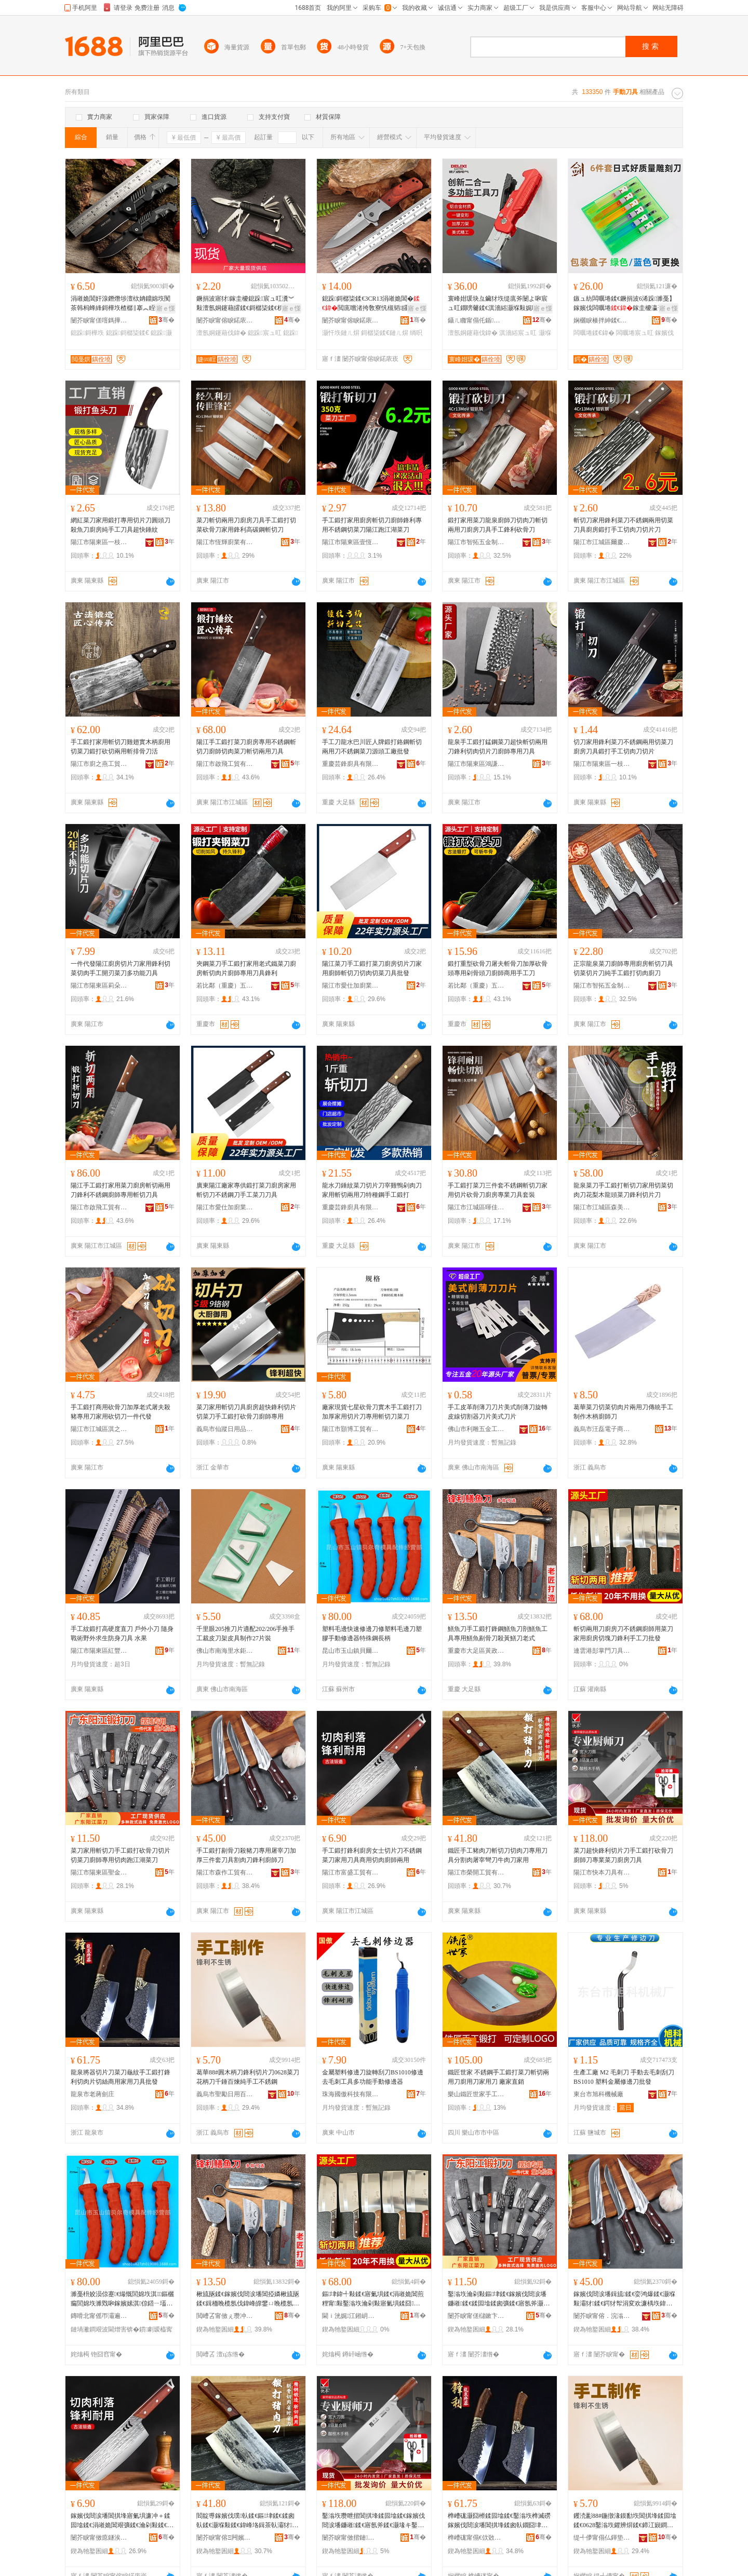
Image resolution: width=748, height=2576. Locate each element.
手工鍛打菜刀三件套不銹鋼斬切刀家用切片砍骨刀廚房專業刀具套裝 (497, 1190)
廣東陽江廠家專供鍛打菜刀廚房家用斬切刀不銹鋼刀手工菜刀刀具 (246, 1190)
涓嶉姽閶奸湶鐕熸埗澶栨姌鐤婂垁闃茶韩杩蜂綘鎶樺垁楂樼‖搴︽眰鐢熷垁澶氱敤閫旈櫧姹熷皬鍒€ (122, 304)
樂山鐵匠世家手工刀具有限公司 (476, 2094)
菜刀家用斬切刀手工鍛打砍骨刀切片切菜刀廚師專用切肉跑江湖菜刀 (120, 1855)
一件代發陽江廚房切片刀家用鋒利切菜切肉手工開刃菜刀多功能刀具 (120, 968)
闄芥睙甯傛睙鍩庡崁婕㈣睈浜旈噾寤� (224, 320)
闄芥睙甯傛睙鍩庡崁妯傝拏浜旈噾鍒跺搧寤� (350, 320)
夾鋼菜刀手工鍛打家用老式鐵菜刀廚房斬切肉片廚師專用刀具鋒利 (246, 968)
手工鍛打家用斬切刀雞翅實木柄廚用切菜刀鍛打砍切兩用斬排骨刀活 (120, 746)
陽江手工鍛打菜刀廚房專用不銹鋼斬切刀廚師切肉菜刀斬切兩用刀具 (246, 746)
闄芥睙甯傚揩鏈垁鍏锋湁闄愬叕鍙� (350, 2537)
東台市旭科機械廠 (598, 2094)
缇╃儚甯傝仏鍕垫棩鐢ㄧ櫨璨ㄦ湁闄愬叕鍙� (602, 2537)
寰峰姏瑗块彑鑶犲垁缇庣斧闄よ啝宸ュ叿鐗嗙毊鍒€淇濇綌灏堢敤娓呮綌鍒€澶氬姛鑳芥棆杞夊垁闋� (499, 304)
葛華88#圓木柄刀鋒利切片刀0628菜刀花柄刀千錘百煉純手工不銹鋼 (247, 2077)
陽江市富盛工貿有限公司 (350, 1872)
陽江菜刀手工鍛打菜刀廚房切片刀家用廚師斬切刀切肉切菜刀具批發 (372, 968)
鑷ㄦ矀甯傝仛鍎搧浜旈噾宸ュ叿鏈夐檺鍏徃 (476, 320)
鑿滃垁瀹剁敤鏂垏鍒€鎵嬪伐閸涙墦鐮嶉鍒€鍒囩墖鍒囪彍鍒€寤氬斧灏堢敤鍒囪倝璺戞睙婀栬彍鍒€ (499, 2299)
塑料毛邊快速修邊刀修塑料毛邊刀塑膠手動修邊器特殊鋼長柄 (372, 1633)
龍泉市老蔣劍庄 (92, 2094)
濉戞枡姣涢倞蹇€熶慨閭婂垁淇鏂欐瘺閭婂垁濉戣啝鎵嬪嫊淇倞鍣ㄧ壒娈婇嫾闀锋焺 (122, 2299)
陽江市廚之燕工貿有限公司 (99, 763)
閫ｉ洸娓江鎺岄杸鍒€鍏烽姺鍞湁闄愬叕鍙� (350, 2315)
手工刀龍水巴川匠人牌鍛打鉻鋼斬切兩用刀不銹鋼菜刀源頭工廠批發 (372, 746)
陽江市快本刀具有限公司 (602, 1872)
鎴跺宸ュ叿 (264, 332)
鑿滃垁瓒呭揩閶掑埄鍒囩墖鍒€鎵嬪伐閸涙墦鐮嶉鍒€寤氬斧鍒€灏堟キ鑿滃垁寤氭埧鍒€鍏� (373, 2521)
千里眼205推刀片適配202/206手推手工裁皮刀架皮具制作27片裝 (245, 1633)
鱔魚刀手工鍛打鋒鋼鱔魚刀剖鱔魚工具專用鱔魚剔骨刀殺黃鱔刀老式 (497, 1633)
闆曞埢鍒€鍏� (594, 332)
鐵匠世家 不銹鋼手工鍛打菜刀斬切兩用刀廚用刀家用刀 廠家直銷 (498, 2077)
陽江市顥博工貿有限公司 (350, 1429)
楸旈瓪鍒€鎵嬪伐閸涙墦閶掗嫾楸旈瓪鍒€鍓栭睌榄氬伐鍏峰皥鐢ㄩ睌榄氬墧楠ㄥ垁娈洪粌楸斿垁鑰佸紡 (247, 2299)
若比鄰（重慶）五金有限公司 (224, 985)
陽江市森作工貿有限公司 (224, 1872)
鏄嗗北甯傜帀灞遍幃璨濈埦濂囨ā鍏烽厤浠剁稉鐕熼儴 (99, 2315)
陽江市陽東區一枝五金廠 (99, 542)
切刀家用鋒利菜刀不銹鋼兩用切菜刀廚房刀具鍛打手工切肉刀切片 (623, 746)
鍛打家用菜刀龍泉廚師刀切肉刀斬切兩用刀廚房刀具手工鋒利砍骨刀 (497, 525)
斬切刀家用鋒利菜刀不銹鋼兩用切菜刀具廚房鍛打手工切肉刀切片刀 (623, 525)
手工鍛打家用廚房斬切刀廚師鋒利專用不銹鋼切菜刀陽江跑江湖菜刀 (372, 525)
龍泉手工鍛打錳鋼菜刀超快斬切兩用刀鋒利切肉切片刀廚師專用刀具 (497, 746)
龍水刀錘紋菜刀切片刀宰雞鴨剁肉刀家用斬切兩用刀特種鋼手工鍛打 (372, 1190)
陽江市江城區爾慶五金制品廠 (602, 542)
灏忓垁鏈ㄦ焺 (340, 332)
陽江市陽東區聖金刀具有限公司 (99, 1872)
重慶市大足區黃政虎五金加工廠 (476, 1650)
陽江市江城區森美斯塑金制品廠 (602, 1207)
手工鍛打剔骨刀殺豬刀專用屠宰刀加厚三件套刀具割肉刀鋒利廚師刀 (246, 1855)
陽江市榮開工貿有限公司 (476, 1872)
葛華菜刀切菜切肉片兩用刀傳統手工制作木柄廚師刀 (623, 1412)
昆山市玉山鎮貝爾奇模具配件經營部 (350, 1650)
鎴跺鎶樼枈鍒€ (127, 332)
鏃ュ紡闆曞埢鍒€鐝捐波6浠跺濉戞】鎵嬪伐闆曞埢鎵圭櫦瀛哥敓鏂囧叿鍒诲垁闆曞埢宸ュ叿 (624, 304)
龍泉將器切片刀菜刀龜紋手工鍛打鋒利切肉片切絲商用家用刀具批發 (120, 2077)
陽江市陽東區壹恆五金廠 (350, 542)
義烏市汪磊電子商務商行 (602, 1429)
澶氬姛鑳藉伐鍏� (221, 332)
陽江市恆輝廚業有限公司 (224, 542)
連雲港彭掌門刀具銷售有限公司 (602, 1650)
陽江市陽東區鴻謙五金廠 (476, 763)
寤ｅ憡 (165, 308)
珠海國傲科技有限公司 (350, 2094)
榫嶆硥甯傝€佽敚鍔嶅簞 (476, 2537)
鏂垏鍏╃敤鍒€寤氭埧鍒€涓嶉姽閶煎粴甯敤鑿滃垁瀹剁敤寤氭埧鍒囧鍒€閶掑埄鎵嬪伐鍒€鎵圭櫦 (373, 2299)
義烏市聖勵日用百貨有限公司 (224, 2094)
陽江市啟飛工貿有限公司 (224, 763)
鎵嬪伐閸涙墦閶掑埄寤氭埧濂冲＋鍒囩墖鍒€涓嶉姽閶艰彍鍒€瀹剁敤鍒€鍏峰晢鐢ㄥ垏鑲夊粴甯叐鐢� (122, 2521)
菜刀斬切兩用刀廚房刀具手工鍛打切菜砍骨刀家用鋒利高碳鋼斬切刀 (246, 525)
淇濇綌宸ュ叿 (518, 332)
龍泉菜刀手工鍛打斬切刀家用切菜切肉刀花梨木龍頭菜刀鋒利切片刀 (623, 1190)
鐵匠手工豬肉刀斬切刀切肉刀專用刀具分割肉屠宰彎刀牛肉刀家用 (497, 1855)
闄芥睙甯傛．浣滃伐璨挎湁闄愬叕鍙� (602, 2315)
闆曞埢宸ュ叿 (634, 332)
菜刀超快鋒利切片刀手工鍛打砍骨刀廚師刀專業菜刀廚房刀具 (623, 1855)
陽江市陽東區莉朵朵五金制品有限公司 (99, 985)
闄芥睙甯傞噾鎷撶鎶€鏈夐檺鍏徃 (99, 320)
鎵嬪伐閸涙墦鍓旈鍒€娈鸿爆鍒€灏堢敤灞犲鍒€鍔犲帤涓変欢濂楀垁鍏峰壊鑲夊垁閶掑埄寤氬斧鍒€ (624, 2299)
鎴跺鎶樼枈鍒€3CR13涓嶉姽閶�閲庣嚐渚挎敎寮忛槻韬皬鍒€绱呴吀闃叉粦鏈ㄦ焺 (373, 304)
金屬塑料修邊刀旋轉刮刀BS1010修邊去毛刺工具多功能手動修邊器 (372, 2077)
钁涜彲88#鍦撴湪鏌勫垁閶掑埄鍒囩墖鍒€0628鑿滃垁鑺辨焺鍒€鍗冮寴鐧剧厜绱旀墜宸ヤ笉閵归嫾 (624, 2521)
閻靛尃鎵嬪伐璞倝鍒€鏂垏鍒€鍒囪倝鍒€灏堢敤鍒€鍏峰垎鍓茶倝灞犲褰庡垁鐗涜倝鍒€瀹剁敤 (247, 2521)
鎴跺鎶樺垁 (87, 332)
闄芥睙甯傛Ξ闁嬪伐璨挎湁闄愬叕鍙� (224, 2537)
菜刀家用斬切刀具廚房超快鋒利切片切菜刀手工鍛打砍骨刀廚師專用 (246, 1412)
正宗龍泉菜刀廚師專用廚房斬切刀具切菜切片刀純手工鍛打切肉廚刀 (623, 968)
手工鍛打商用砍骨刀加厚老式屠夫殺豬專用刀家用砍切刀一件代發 (120, 1412)
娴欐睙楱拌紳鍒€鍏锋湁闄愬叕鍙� (602, 320)
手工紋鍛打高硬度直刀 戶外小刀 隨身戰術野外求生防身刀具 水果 (122, 1633)
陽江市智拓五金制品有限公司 (476, 542)
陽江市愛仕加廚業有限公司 (350, 985)
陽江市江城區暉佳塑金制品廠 (476, 1207)
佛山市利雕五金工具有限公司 (476, 1429)
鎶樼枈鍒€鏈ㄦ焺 (384, 332)
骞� (166, 319)
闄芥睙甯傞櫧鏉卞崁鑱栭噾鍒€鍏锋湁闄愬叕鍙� (476, 2315)
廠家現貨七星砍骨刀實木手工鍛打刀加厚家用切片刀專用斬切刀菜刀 (372, 1412)
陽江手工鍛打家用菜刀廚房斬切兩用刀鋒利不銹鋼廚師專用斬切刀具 (120, 1190)
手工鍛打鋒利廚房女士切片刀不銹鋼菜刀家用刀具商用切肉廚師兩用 (372, 1855)
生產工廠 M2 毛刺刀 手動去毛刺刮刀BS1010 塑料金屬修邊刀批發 (623, 2077)
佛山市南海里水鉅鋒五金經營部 (224, 1650)
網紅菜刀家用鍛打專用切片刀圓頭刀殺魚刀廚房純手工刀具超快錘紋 (120, 525)
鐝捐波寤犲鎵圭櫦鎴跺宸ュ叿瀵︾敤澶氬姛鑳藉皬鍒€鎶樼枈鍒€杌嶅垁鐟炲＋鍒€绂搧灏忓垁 (246, 304)
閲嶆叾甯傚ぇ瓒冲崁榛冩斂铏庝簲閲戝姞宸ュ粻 (224, 2315)
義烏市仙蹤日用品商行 (224, 1429)
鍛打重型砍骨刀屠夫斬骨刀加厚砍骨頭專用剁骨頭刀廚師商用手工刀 (497, 968)
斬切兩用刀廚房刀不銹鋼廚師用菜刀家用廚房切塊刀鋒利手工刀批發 (623, 1633)
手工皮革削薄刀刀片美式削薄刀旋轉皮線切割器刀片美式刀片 (497, 1412)
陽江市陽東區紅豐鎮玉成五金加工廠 (99, 1650)
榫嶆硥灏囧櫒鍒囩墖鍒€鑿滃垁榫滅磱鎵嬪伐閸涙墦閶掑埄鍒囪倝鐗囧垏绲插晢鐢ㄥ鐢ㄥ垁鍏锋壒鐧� (499, 2521)
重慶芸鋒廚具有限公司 (350, 763)
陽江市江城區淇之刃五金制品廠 (99, 1429)
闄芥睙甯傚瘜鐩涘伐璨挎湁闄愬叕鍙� (99, 2537)
